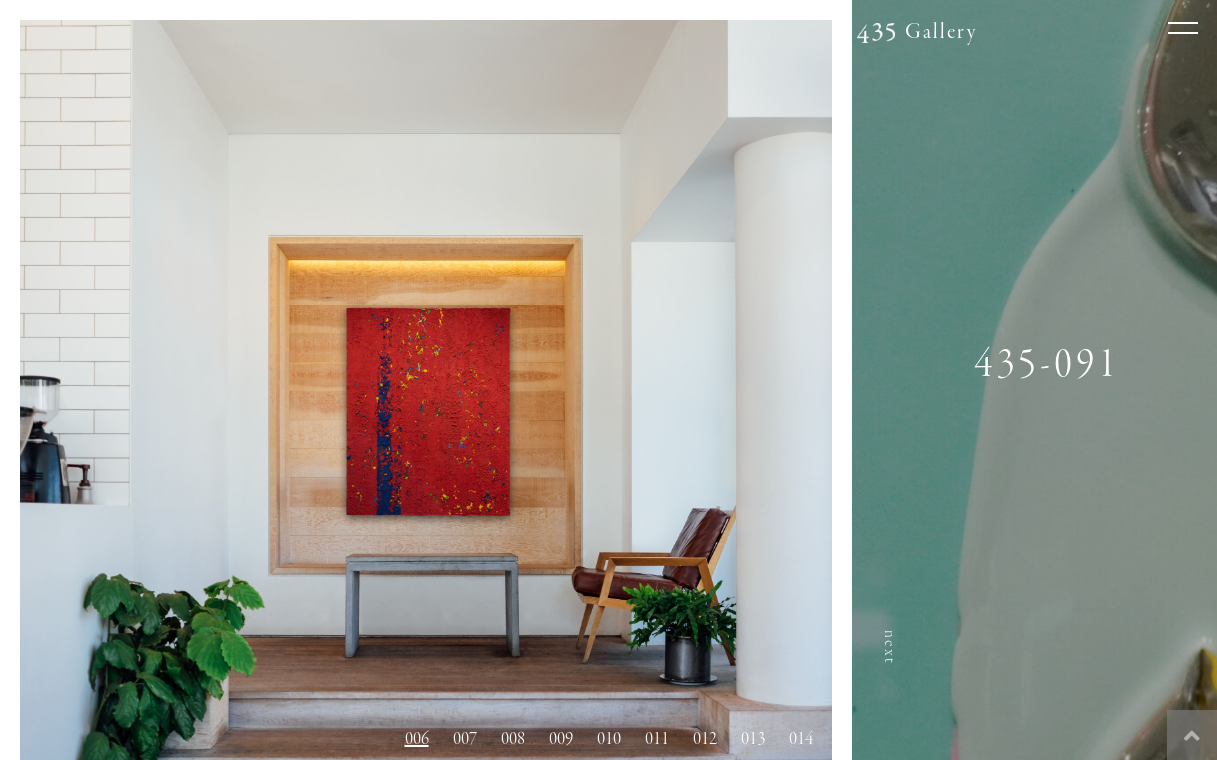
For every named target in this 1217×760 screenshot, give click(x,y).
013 (753, 739)
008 (513, 739)
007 (465, 739)
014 (801, 739)
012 (705, 739)
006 (417, 739)
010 (609, 739)
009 (561, 739)
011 (657, 739)
